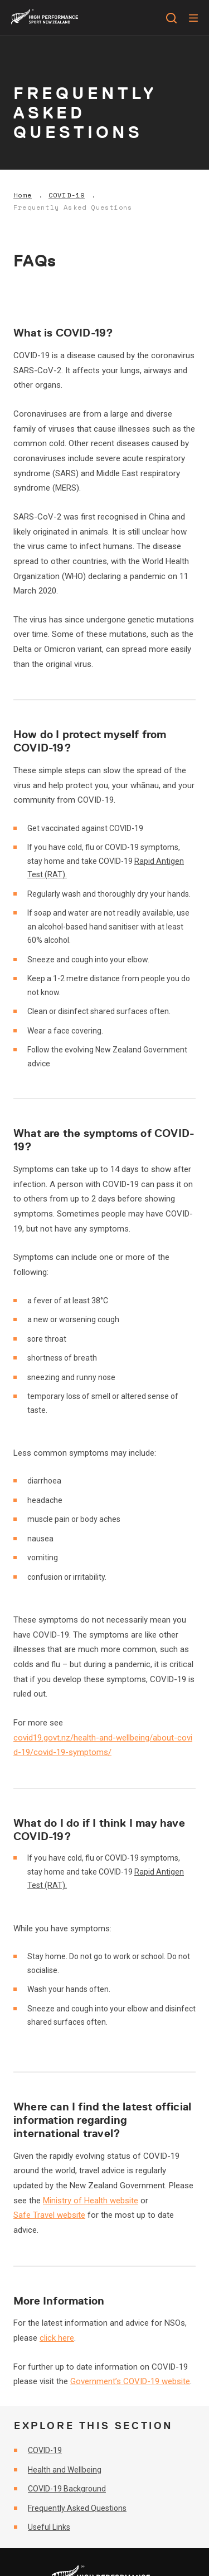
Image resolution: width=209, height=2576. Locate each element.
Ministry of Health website (90, 2201)
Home (22, 195)
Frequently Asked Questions (72, 207)
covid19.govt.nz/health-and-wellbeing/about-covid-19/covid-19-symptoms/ (102, 1745)
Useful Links (49, 2527)
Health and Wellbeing (64, 2469)
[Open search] (171, 17)
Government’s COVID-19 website (130, 2381)
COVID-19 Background (67, 2488)
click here (57, 2338)
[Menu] (193, 17)
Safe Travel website (49, 2215)
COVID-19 (66, 195)
